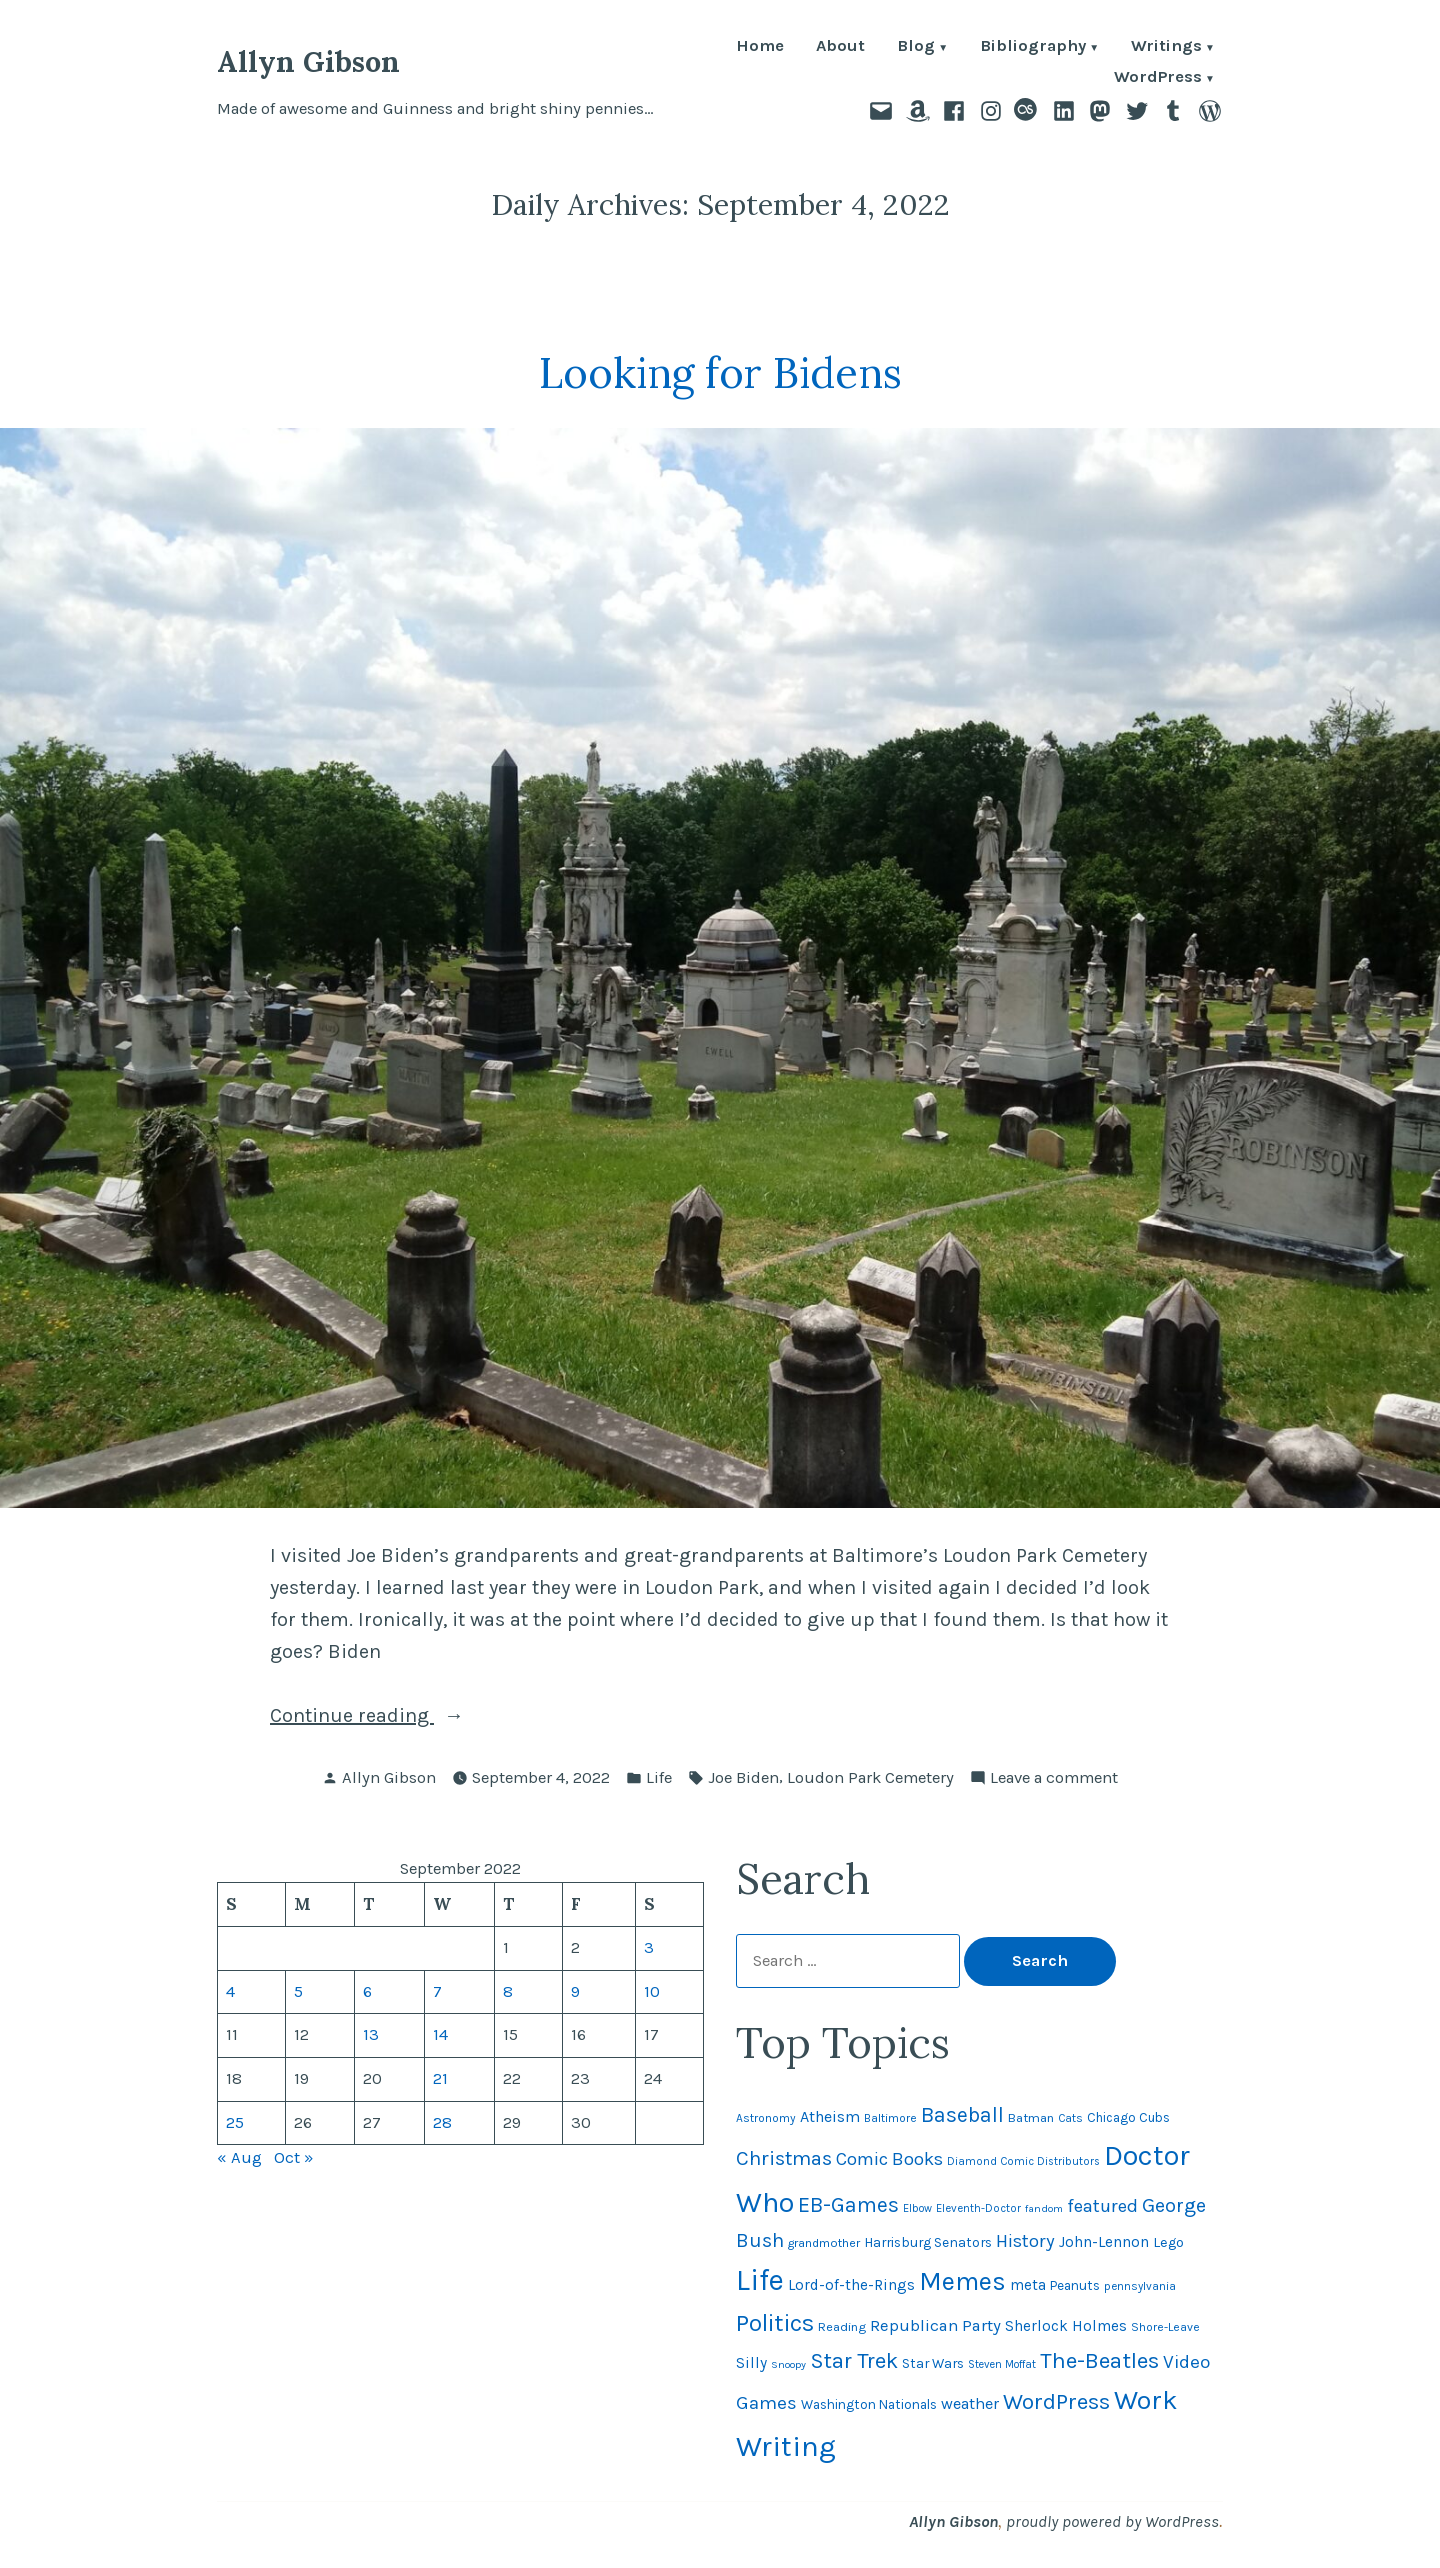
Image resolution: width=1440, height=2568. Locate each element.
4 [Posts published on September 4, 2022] (230, 1991)
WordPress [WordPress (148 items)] (1056, 2401)
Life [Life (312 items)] (760, 2280)
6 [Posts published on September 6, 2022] (367, 1991)
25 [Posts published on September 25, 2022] (235, 2122)
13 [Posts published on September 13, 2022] (371, 2034)
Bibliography (1033, 47)
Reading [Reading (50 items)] (842, 2326)
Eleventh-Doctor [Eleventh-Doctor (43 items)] (978, 2208)
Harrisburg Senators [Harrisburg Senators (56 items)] (928, 2242)
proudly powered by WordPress (1112, 2521)
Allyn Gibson (308, 61)
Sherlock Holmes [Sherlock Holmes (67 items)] (1066, 2326)
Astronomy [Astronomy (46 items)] (766, 2118)
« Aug (239, 2157)
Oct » (294, 2157)
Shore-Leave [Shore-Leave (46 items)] (1165, 2327)
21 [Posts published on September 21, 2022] (440, 2078)
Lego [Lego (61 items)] (1168, 2242)
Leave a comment (1054, 1778)
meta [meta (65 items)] (1028, 2285)
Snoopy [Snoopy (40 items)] (788, 2364)
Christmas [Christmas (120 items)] (784, 2158)
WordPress (1158, 78)
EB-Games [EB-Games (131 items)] (848, 2204)
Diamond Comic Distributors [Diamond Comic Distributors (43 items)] (1023, 2161)
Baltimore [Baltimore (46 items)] (890, 2118)
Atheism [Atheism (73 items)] (830, 2116)
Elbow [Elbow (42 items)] (917, 2208)
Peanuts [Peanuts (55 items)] (1075, 2285)
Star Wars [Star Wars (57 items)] (933, 2363)
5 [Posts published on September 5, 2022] (298, 1991)
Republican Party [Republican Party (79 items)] (935, 2325)
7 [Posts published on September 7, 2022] (437, 1991)
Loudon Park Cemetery (870, 1777)
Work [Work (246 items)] (1146, 2400)
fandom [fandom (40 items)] (1044, 2208)
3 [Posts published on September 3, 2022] (649, 1947)
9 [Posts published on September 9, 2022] (575, 1991)
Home (760, 47)
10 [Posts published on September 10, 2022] (652, 1991)
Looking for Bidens (720, 372)
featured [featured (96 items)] (1102, 2206)
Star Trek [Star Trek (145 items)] (854, 2361)
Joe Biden (743, 1777)
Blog (916, 47)
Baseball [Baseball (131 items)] (962, 2114)
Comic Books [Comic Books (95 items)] (889, 2159)
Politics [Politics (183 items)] (775, 2323)
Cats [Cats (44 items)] (1070, 2118)
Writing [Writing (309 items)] (786, 2446)
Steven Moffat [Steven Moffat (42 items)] (1002, 2364)
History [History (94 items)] (1025, 2241)
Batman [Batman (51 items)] (1031, 2117)
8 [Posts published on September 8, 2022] (508, 1991)
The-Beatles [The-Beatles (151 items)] (1099, 2360)
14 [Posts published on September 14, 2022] (440, 2034)
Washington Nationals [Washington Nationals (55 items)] (869, 2404)
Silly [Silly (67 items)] (751, 2363)
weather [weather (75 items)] (970, 2403)
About (840, 47)
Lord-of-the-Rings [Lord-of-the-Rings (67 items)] (851, 2285)
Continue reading (391, 1716)
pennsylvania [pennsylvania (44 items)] (1140, 2286)
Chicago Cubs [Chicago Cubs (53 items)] (1128, 2117)
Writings (1166, 47)
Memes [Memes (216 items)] (962, 2281)
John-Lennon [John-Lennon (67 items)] (1104, 2242)
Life (659, 1777)
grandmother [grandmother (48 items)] (824, 2243)
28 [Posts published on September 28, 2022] (442, 2122)
